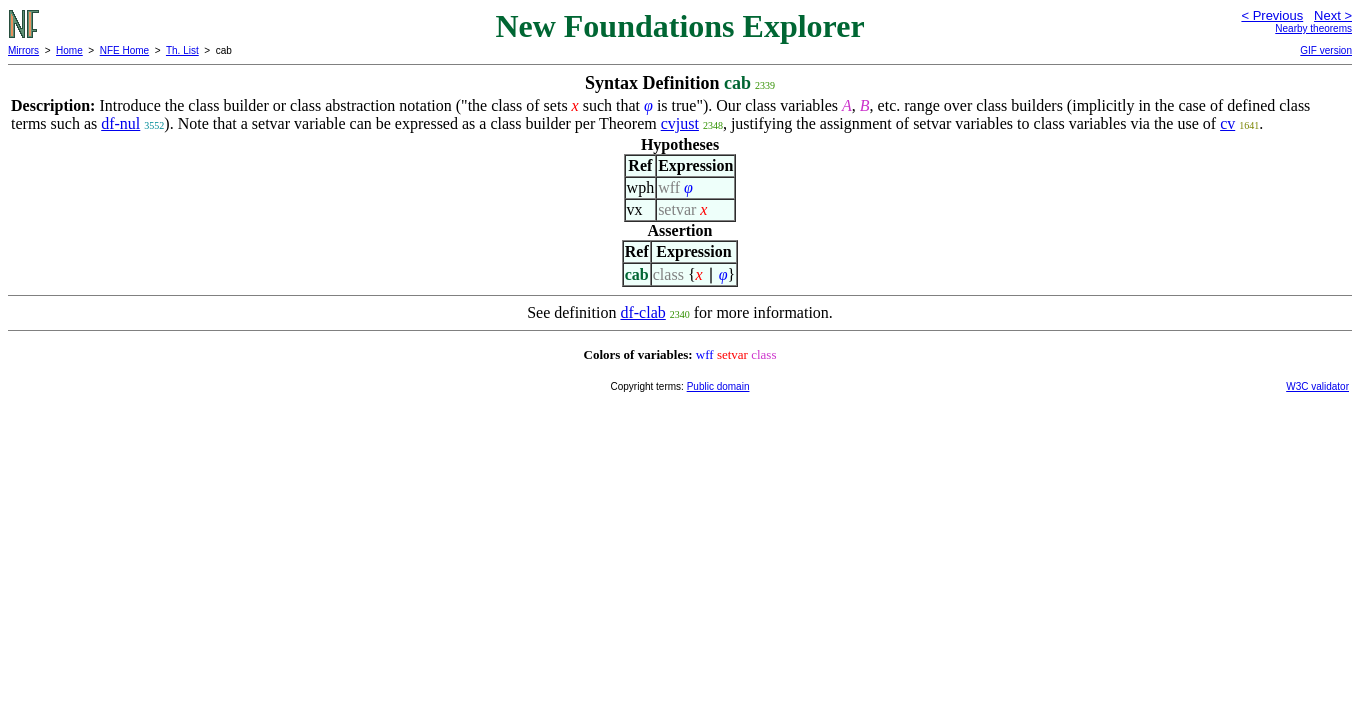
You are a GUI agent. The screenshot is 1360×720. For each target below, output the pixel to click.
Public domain (718, 386)
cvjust (680, 123)
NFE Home (124, 50)
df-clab (642, 312)
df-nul (120, 123)
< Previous (1272, 15)
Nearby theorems (1313, 28)
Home (69, 50)
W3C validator (1317, 386)
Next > (1333, 15)
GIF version (1326, 50)
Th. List (182, 50)
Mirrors (23, 50)
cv (1227, 123)
